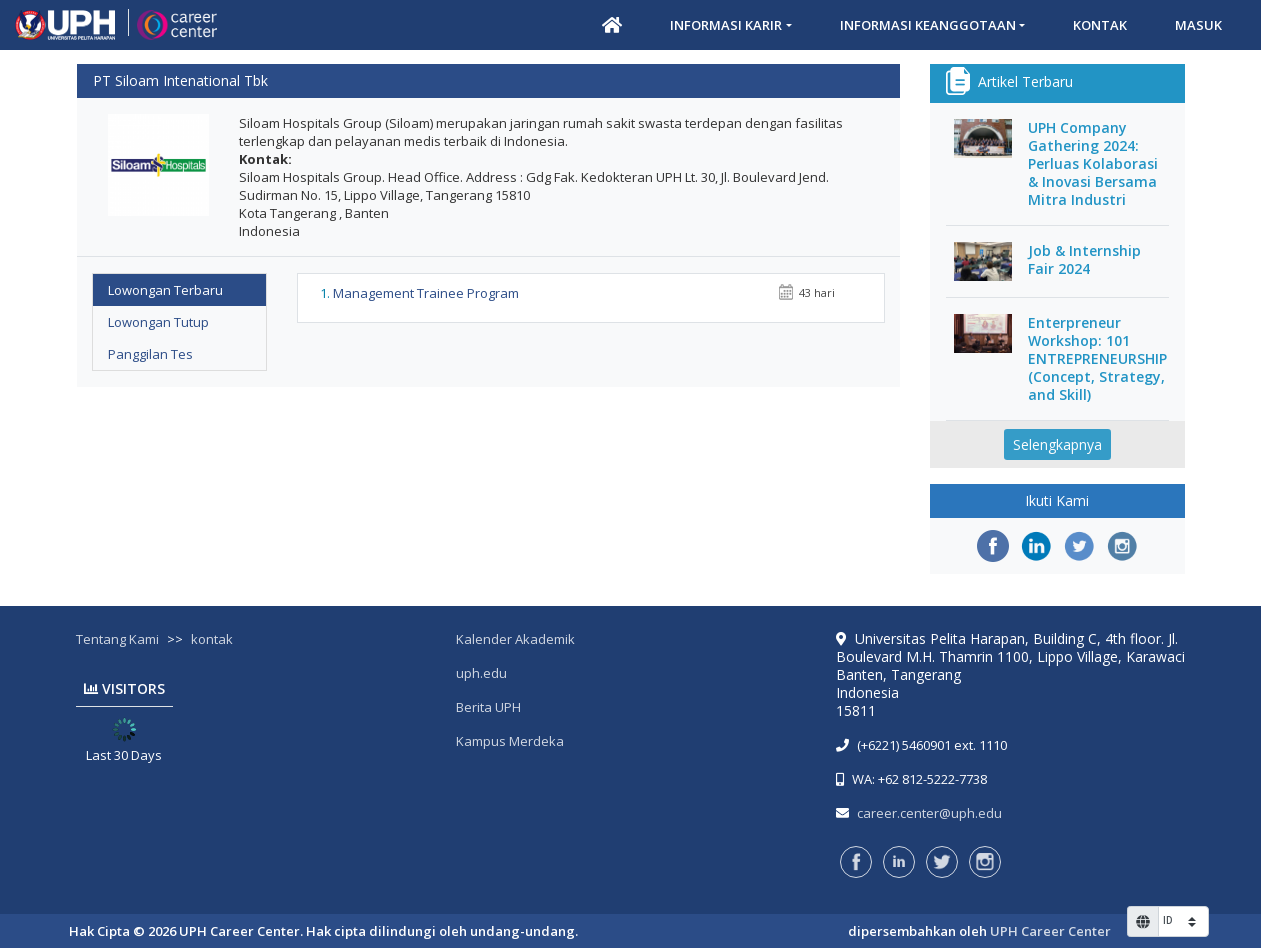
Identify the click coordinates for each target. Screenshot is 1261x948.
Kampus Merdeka (510, 741)
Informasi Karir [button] (726, 25)
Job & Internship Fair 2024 (1084, 260)
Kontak (1100, 25)
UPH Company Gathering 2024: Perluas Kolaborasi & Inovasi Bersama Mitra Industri (1093, 164)
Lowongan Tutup (158, 322)
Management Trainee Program (426, 293)
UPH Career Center (1050, 931)
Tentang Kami (117, 639)
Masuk (1198, 25)
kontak (212, 639)
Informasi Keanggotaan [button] (928, 25)
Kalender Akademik (515, 639)
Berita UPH (488, 707)
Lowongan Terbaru (165, 290)
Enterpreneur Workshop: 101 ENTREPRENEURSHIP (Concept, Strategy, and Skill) (1097, 359)
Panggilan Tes (150, 354)
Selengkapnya (1057, 444)
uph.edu (481, 673)
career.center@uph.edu (929, 813)
